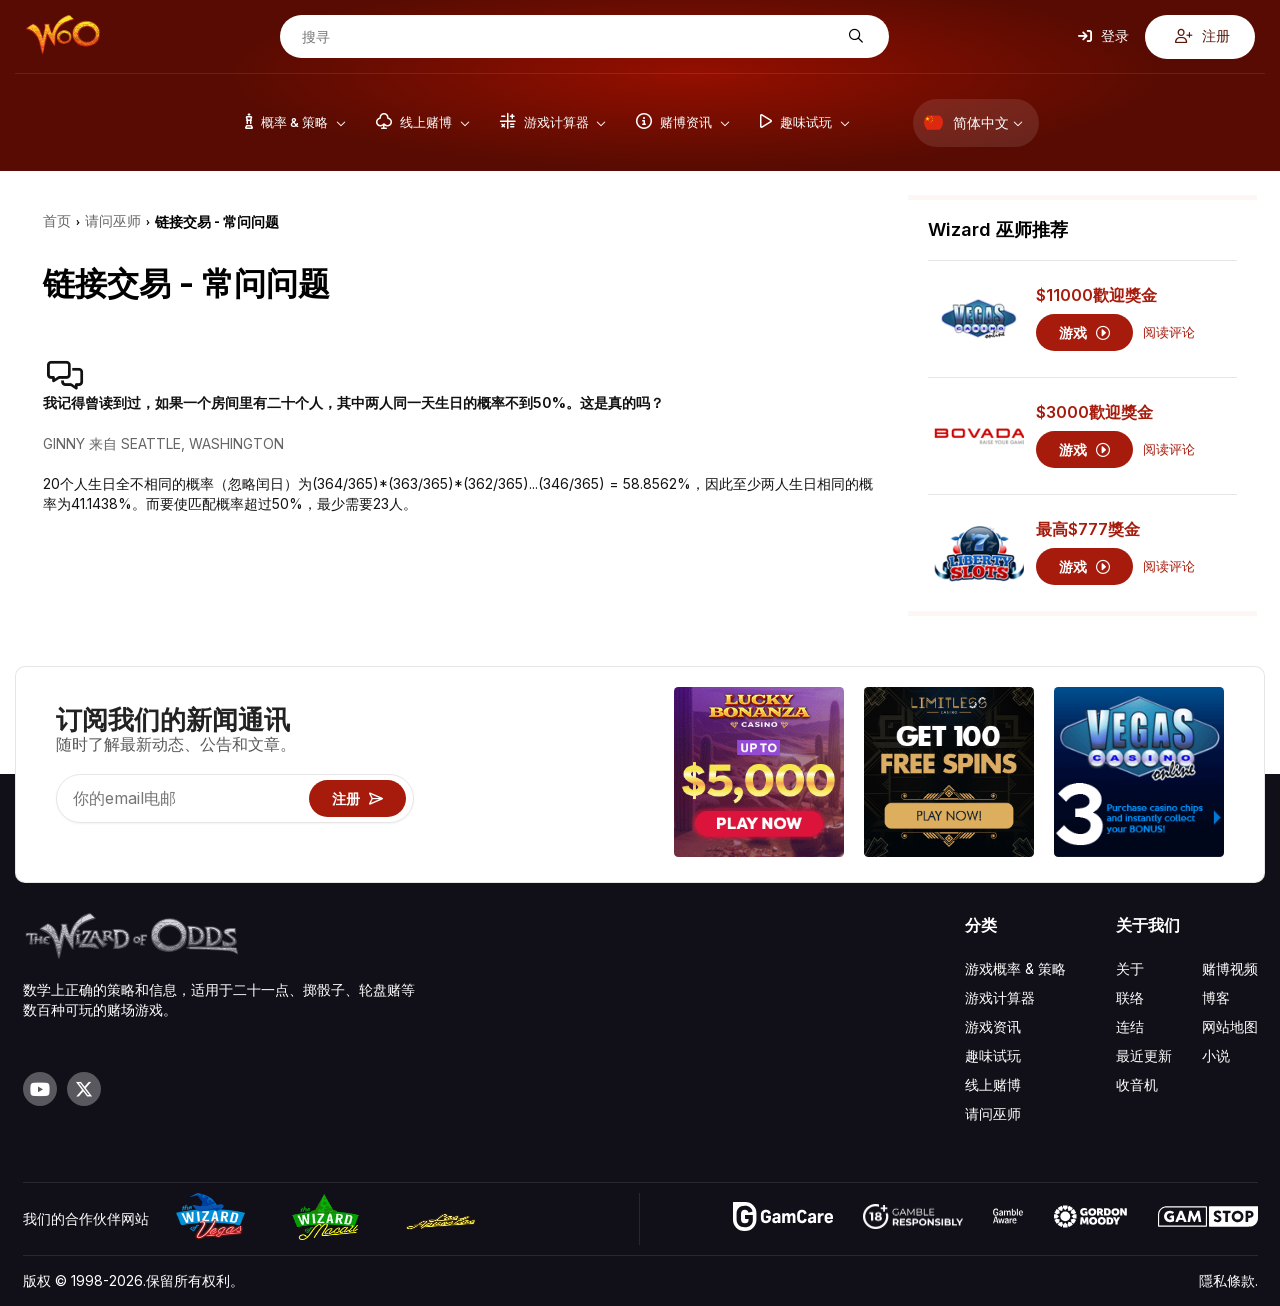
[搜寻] (569, 37)
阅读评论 (1169, 332)
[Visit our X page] (84, 1089)
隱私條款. (1228, 1280)
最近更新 (1144, 1055)
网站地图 (1230, 1026)
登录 (1103, 36)
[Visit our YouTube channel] (40, 1089)
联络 (1130, 997)
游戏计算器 (1000, 997)
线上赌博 (993, 1084)
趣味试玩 (993, 1055)
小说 (1216, 1055)
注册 (1202, 36)
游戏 (1084, 332)
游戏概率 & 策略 (1015, 968)
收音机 (1137, 1084)
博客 (1216, 997)
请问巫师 (993, 1113)
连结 (1130, 1026)
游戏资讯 (993, 1026)
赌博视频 (1230, 968)
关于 (1130, 968)
